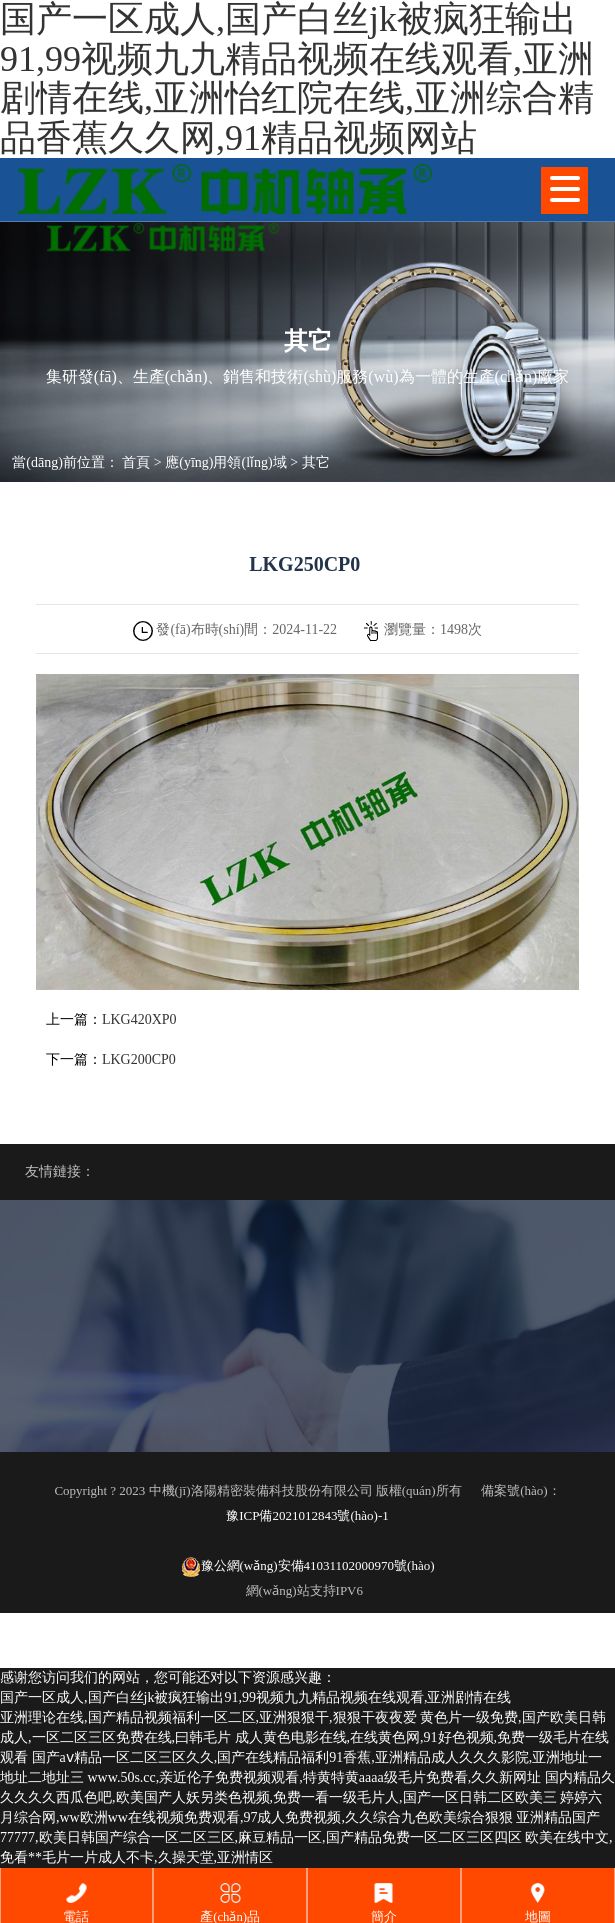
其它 (316, 462)
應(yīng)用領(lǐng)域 (225, 462)
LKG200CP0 (139, 1059)
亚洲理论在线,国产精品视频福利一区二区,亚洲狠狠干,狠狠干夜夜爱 (208, 1717)
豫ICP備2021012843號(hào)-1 (307, 1515)
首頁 (136, 462)
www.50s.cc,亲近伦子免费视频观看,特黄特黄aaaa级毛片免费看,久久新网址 (315, 1777)
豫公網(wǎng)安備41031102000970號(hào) (308, 1567)
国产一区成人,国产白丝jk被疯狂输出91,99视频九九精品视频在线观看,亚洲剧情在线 (255, 1697)
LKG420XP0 (139, 1019)
